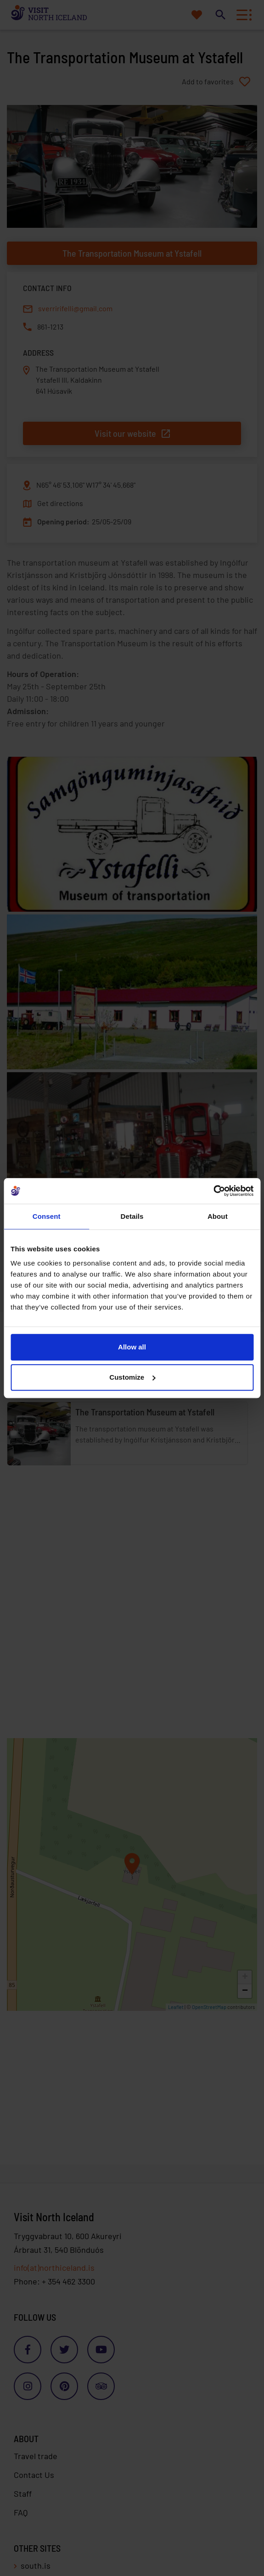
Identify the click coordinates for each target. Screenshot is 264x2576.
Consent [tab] (47, 1216)
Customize (132, 1377)
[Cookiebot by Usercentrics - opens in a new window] (213, 1191)
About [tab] (218, 1216)
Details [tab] (132, 1216)
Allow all (132, 1347)
